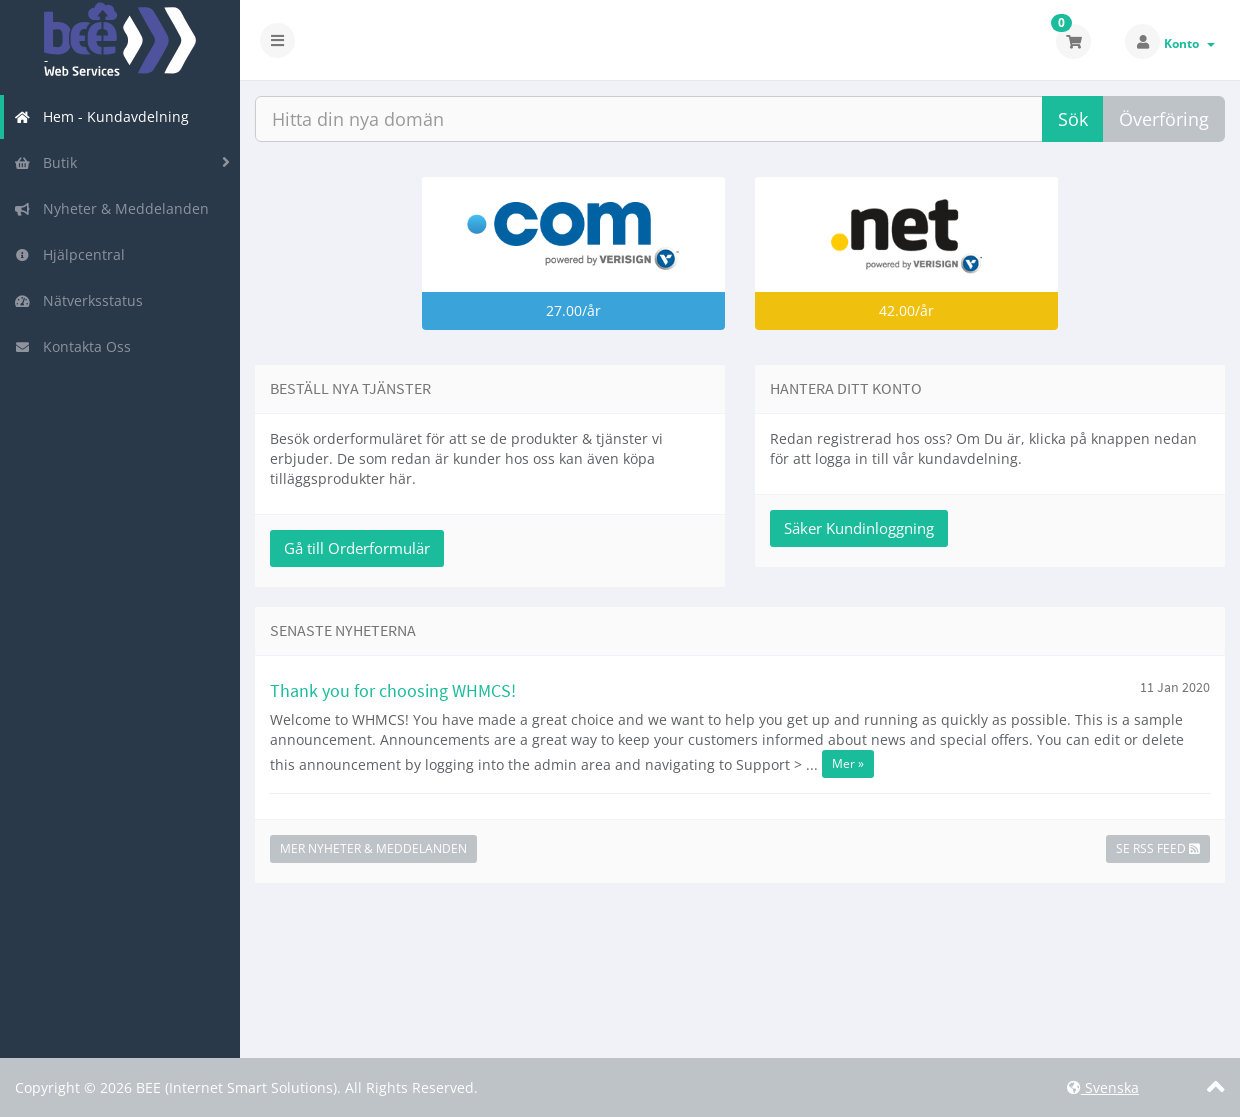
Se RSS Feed (1158, 848)
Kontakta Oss (72, 346)
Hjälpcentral (69, 254)
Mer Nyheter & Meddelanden (373, 848)
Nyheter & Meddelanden (111, 208)
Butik (45, 162)
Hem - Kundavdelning (101, 116)
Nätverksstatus (78, 300)
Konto (1189, 43)
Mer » (848, 763)
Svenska (1103, 1087)
